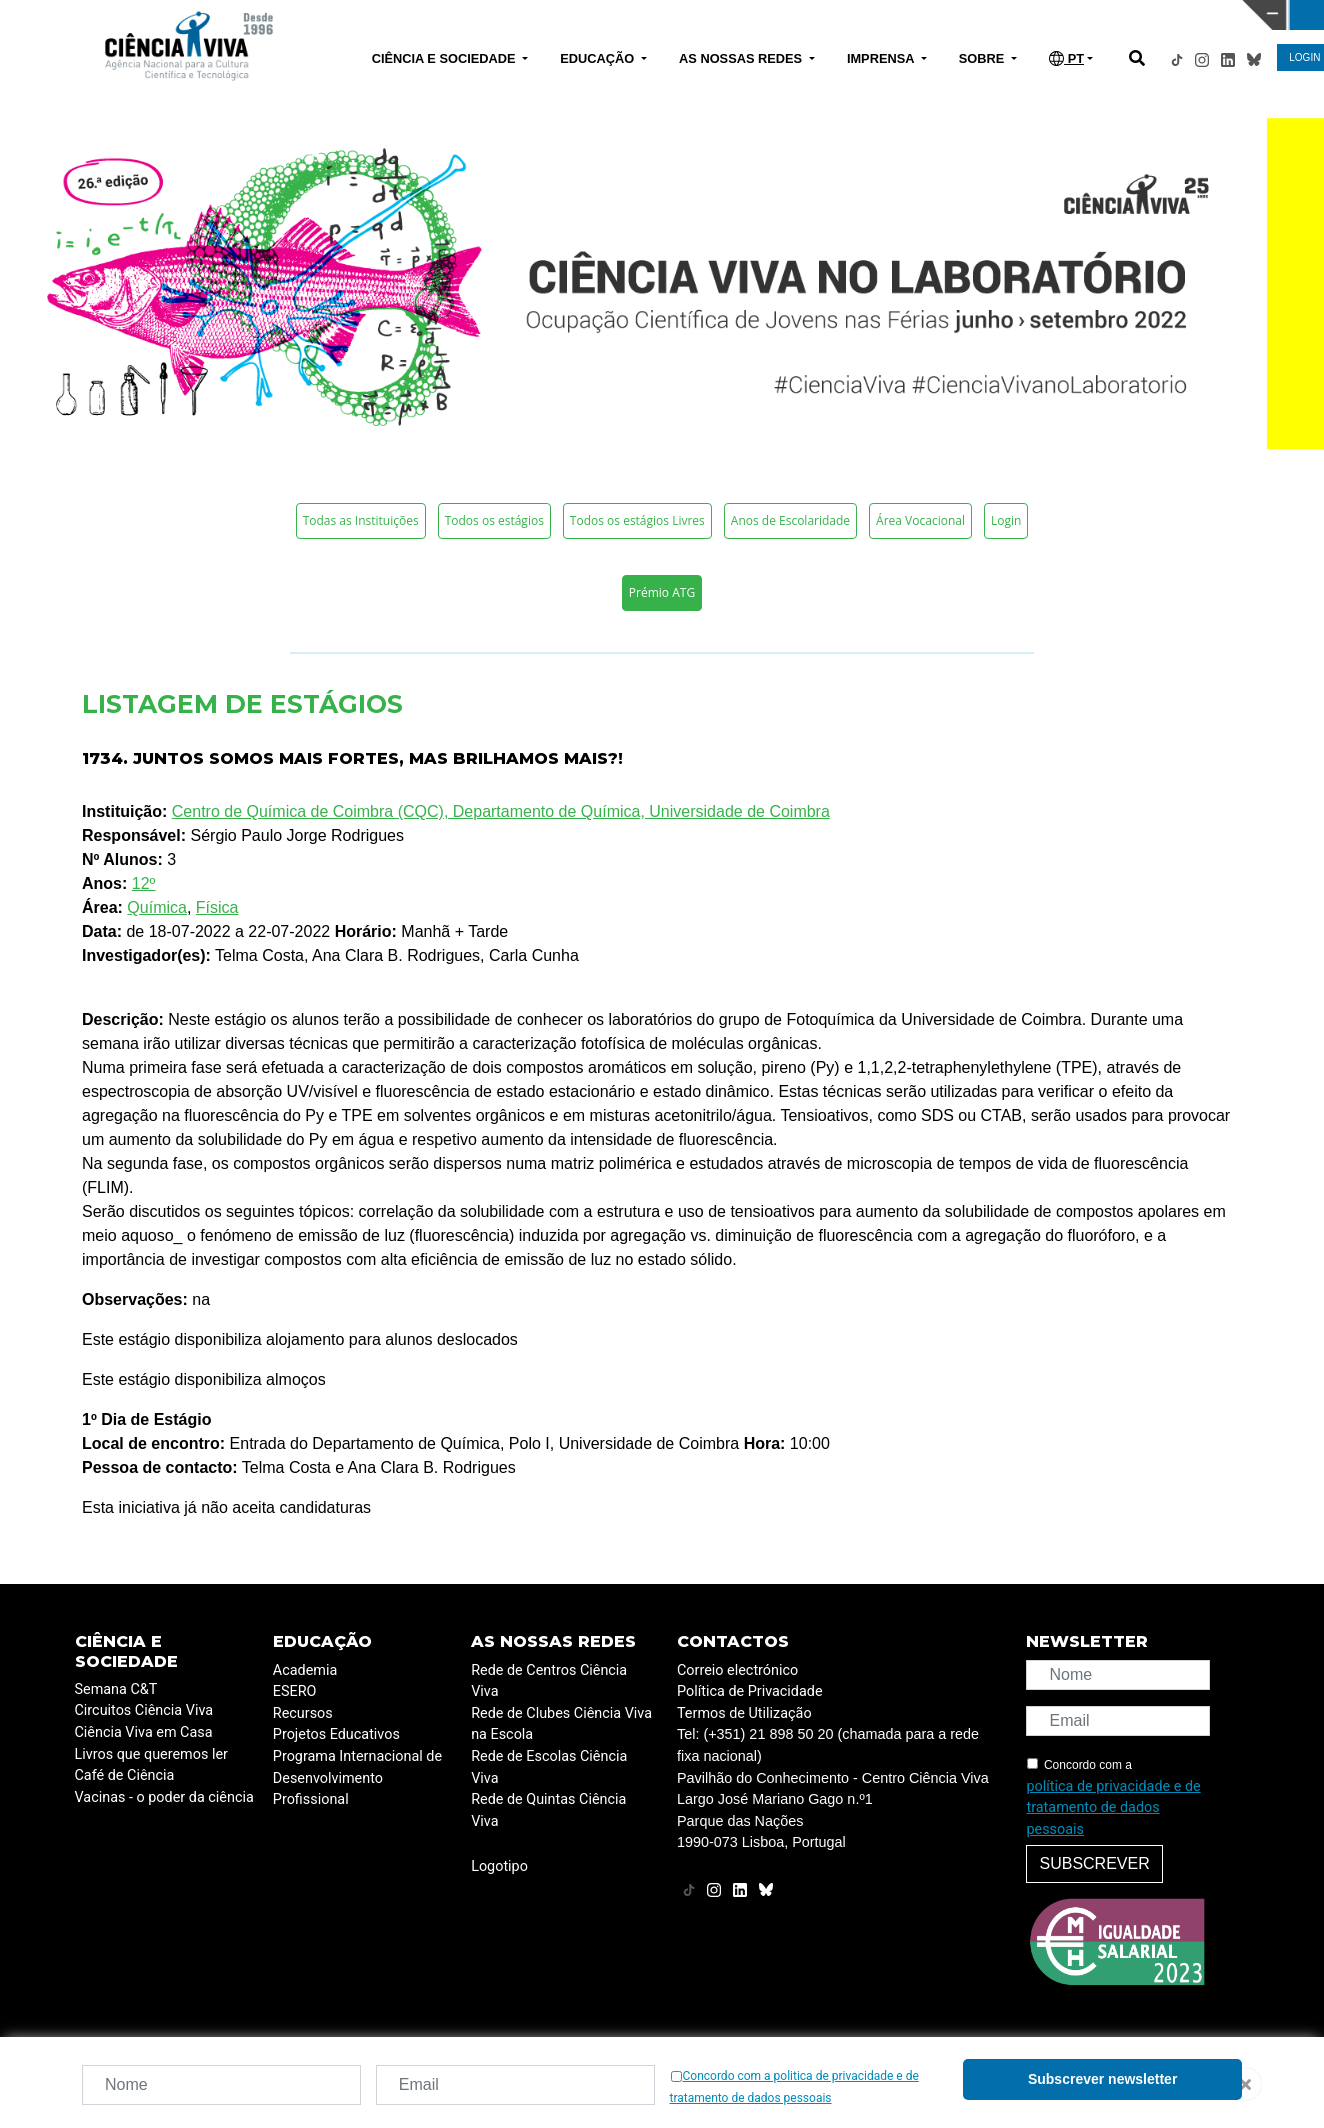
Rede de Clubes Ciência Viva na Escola (561, 1724)
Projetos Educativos (336, 1734)
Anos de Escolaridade (790, 520)
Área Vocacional (920, 520)
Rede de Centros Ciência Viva (549, 1681)
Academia (305, 1670)
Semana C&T (116, 1689)
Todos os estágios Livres (637, 520)
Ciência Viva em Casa (144, 1732)
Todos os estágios (494, 520)
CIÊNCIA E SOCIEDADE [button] (445, 58)
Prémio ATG (662, 592)
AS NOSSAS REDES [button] (742, 58)
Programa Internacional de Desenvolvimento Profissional (357, 1778)
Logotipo (499, 1866)
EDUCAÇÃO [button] (599, 58)
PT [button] (1066, 58)
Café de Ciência (125, 1775)
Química (157, 907)
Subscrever (1094, 1863)
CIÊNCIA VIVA (901, 15)
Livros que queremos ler (151, 1754)
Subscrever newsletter (1102, 2079)
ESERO (295, 1691)
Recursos (303, 1713)
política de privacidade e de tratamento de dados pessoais (1113, 1808)
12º (144, 883)
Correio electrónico (737, 1670)
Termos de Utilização (744, 1713)
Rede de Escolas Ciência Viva (549, 1767)
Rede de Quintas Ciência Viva (548, 1810)
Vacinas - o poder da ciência (164, 1797)
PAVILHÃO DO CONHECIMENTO (604, 13)
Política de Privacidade (750, 1691)
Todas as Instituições (361, 520)
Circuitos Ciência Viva (144, 1710)
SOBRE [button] (983, 58)
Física (217, 907)
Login (1006, 520)
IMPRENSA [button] (882, 58)
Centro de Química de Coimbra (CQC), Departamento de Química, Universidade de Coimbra (501, 811)
